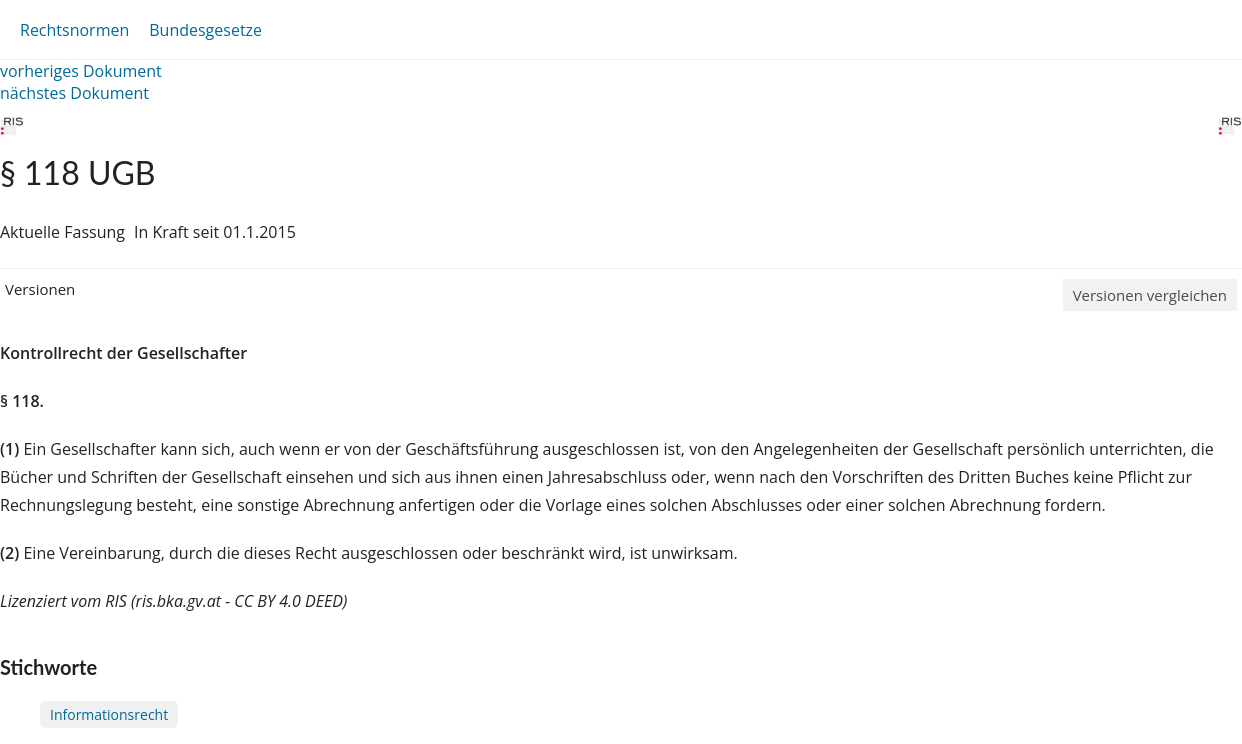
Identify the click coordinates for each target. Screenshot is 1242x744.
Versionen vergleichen (1150, 295)
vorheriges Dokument (81, 71)
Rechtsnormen (74, 30)
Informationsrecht (109, 714)
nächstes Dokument (74, 93)
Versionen (40, 289)
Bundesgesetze (205, 30)
